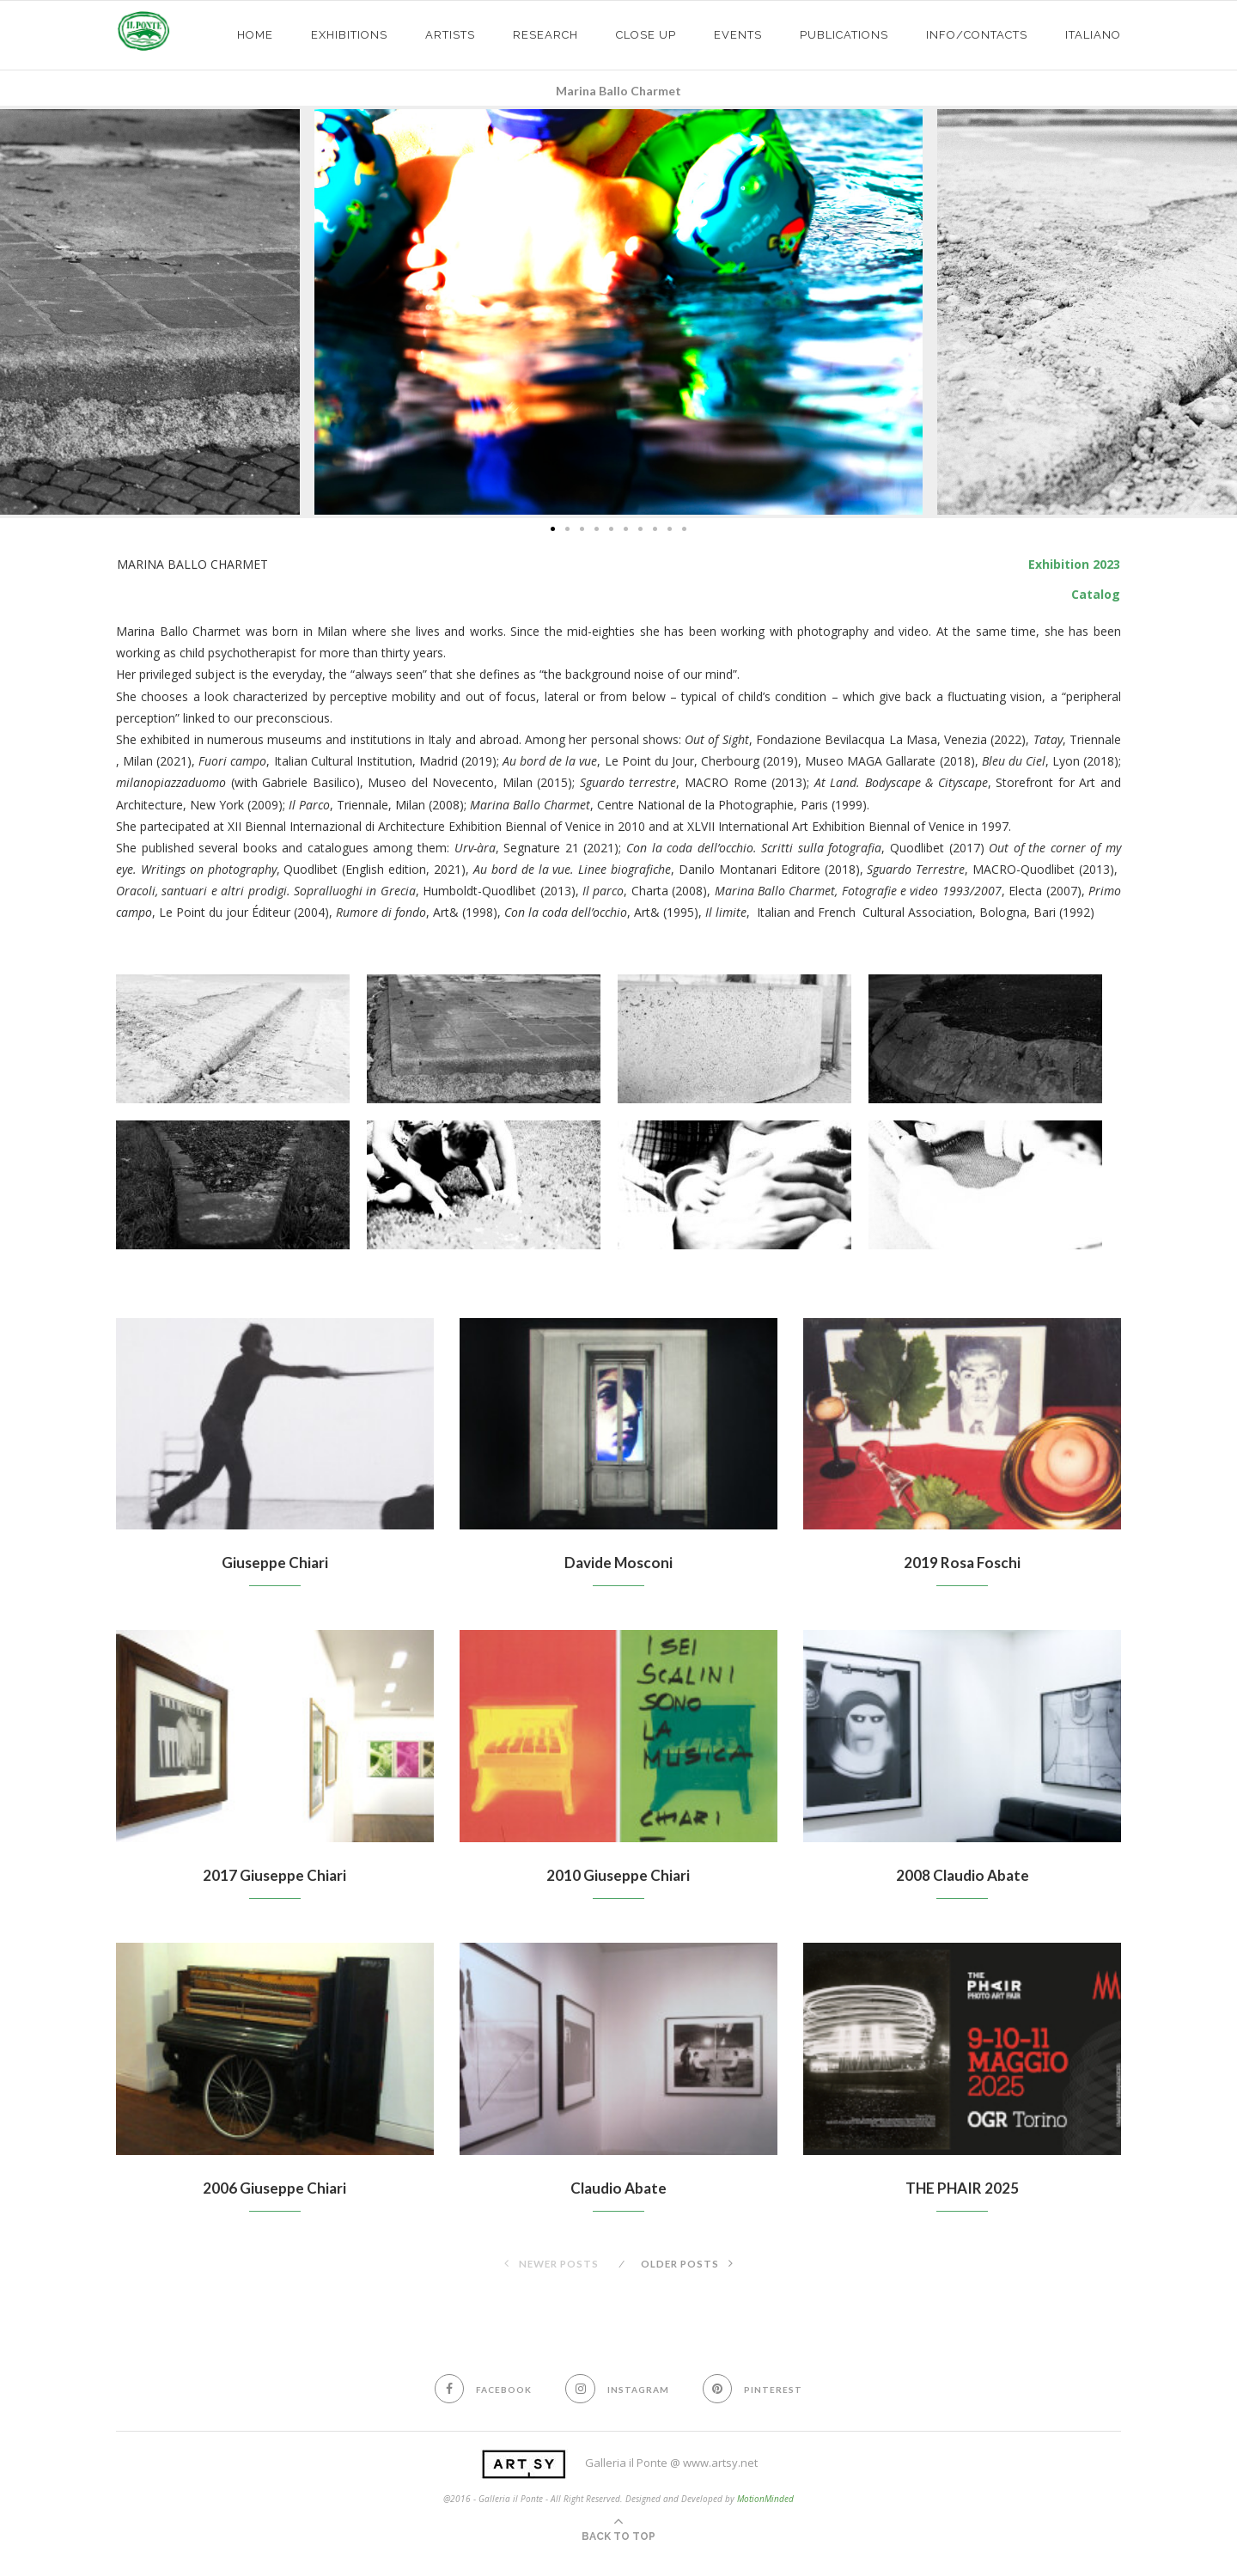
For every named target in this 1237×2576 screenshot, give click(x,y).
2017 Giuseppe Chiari (274, 1876)
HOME (255, 34)
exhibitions (349, 34)
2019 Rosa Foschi (962, 1563)
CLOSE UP (646, 34)
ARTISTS (450, 34)
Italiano (1093, 34)
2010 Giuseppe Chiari (618, 1876)
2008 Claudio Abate (962, 1876)
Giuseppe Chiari (275, 1563)
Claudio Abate (618, 2190)
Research (545, 34)
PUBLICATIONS (844, 34)
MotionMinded (765, 2501)
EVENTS (738, 34)
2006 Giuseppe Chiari (274, 2190)
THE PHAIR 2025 (963, 2190)
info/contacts (976, 34)
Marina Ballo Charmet (618, 90)
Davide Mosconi (618, 1563)
